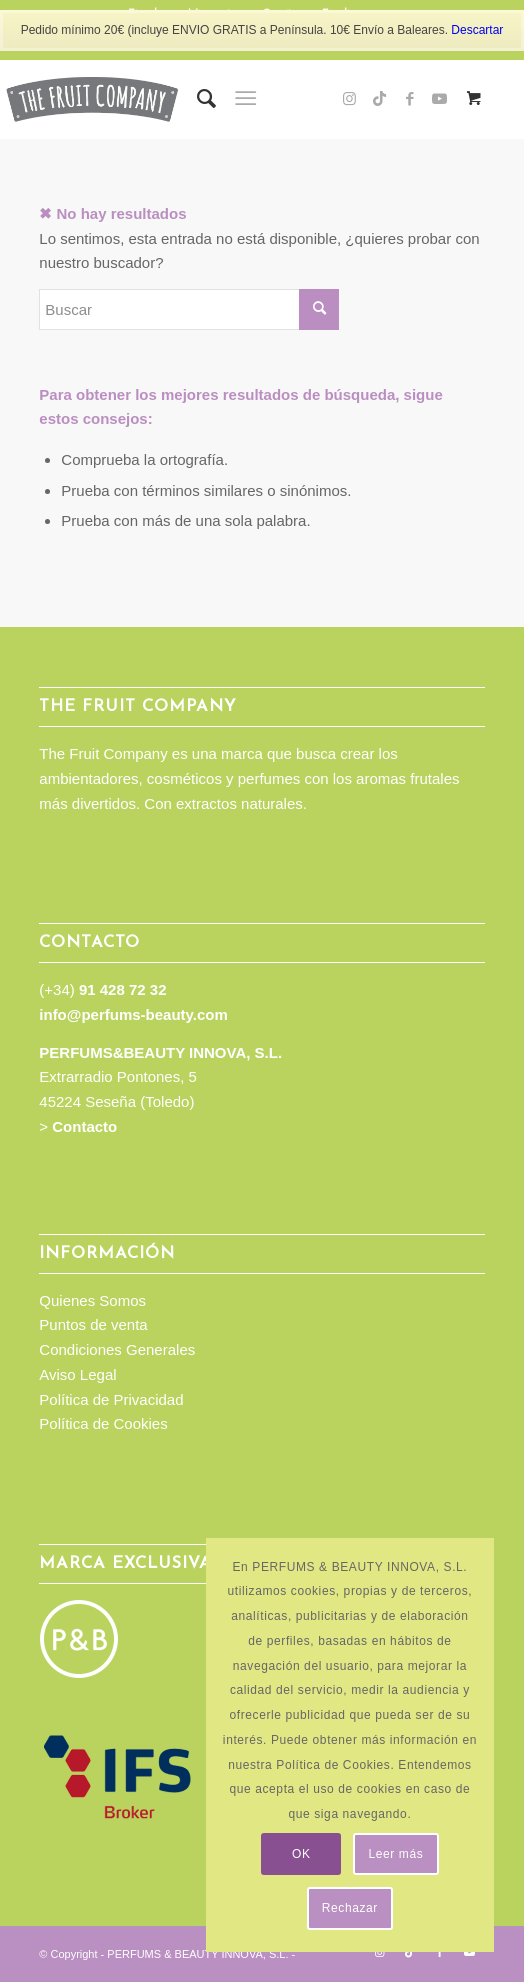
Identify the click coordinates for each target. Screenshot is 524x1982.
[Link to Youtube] (440, 99)
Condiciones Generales (117, 1349)
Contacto (84, 1126)
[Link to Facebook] (410, 99)
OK (301, 1854)
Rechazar (350, 1908)
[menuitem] (196, 99)
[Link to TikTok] (380, 99)
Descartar (477, 30)
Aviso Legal (77, 1374)
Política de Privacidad (111, 1399)
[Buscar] (196, 99)
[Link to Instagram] (350, 99)
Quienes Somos (92, 1300)
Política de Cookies (103, 1423)
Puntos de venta (93, 1324)
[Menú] (245, 99)
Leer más (395, 1854)
